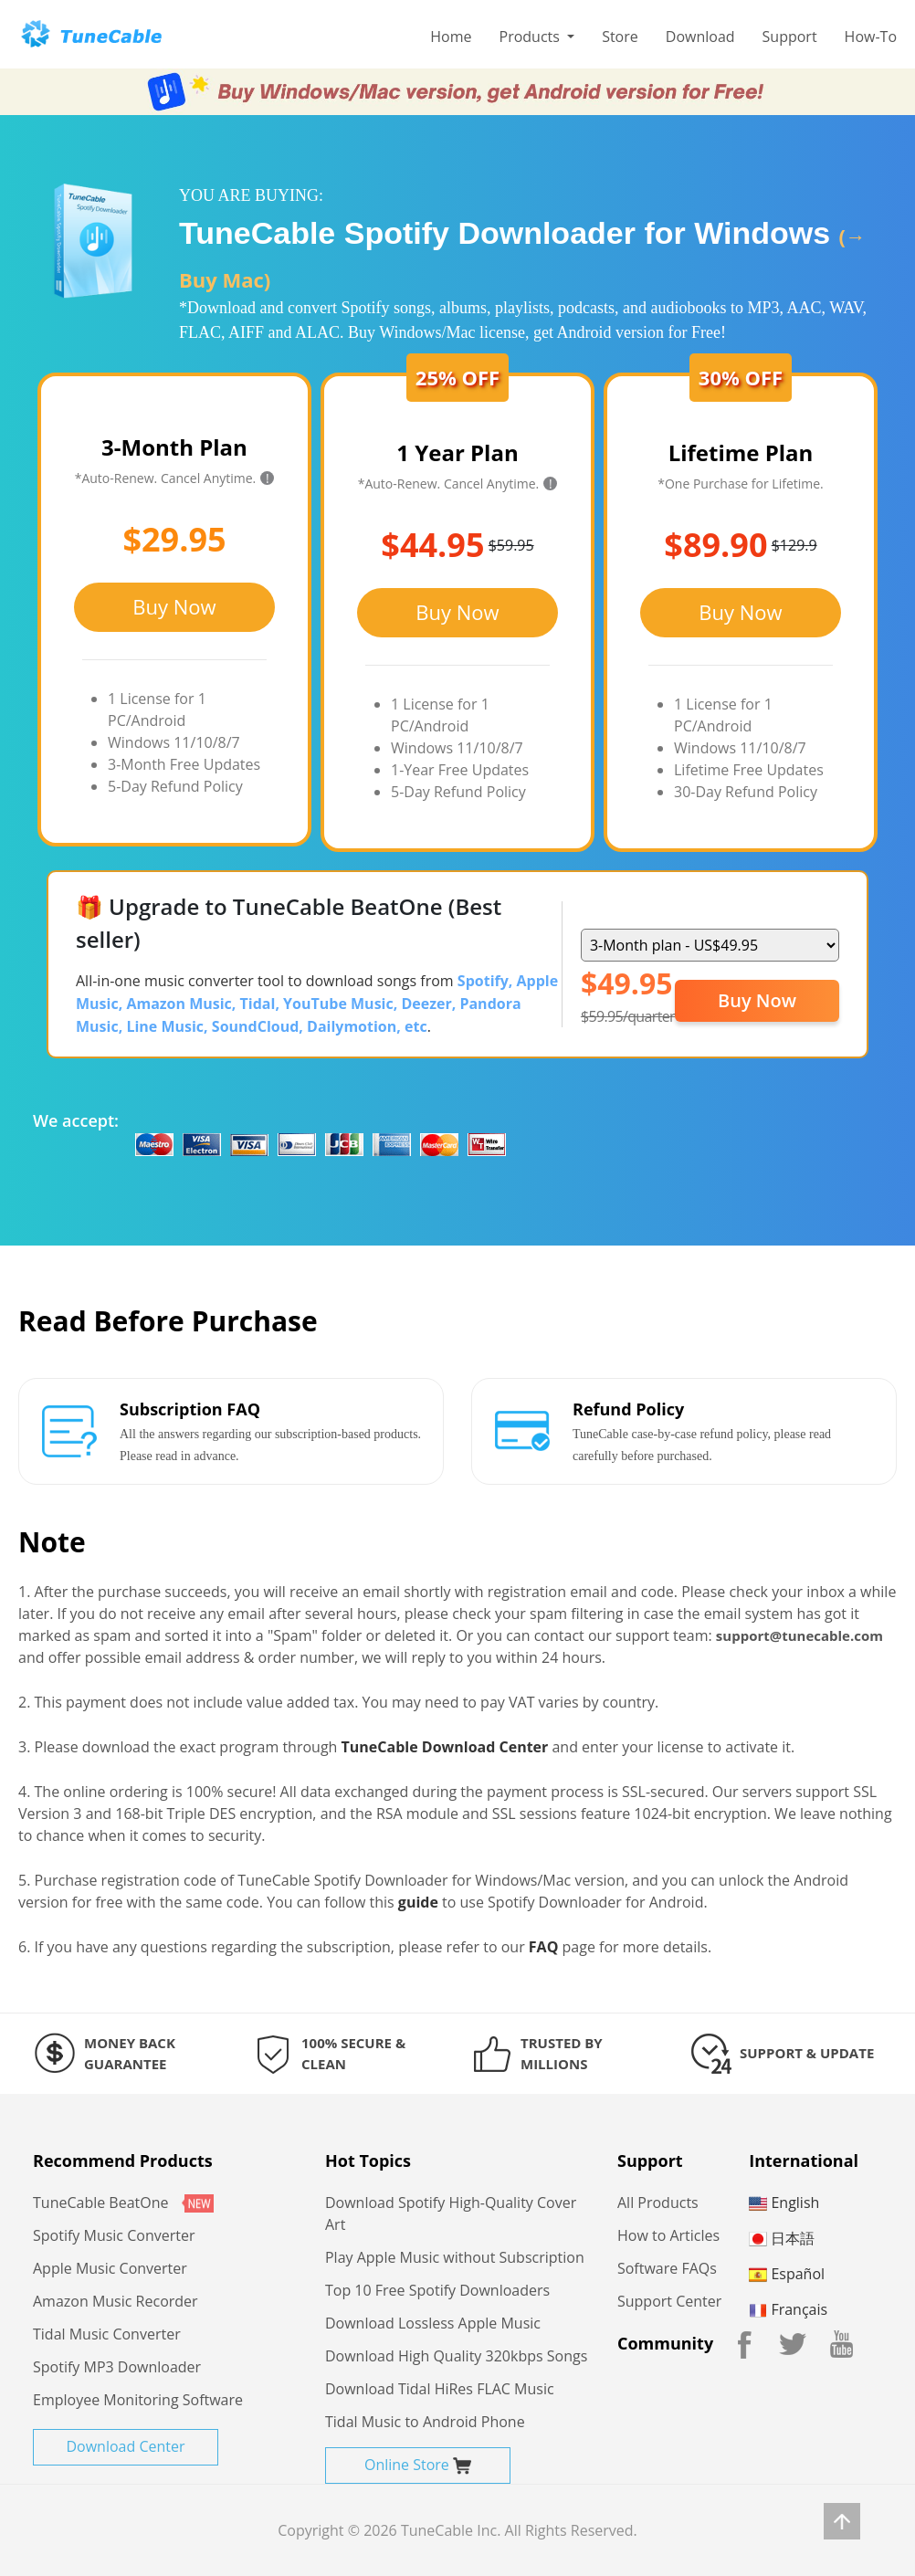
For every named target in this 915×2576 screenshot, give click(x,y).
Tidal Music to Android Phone (425, 2422)
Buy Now (174, 606)
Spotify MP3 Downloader (117, 2367)
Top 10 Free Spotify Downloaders (437, 2290)
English (784, 2202)
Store (620, 36)
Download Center (125, 2446)
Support (789, 36)
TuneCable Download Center (445, 1747)
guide (418, 1902)
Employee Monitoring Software (138, 2400)
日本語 (782, 2238)
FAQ (544, 1947)
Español (787, 2274)
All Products (658, 2202)
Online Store (417, 2465)
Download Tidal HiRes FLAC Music (439, 2389)
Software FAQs (667, 2268)
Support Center (669, 2301)
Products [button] (532, 36)
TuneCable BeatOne (123, 2202)
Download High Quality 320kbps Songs (456, 2356)
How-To (871, 36)
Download (700, 36)
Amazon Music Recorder (115, 2301)
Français (788, 2309)
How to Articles (668, 2235)
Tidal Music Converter (107, 2334)
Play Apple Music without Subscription (454, 2257)
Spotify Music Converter (114, 2235)
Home (450, 36)
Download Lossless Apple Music (433, 2323)
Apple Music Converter (110, 2268)
